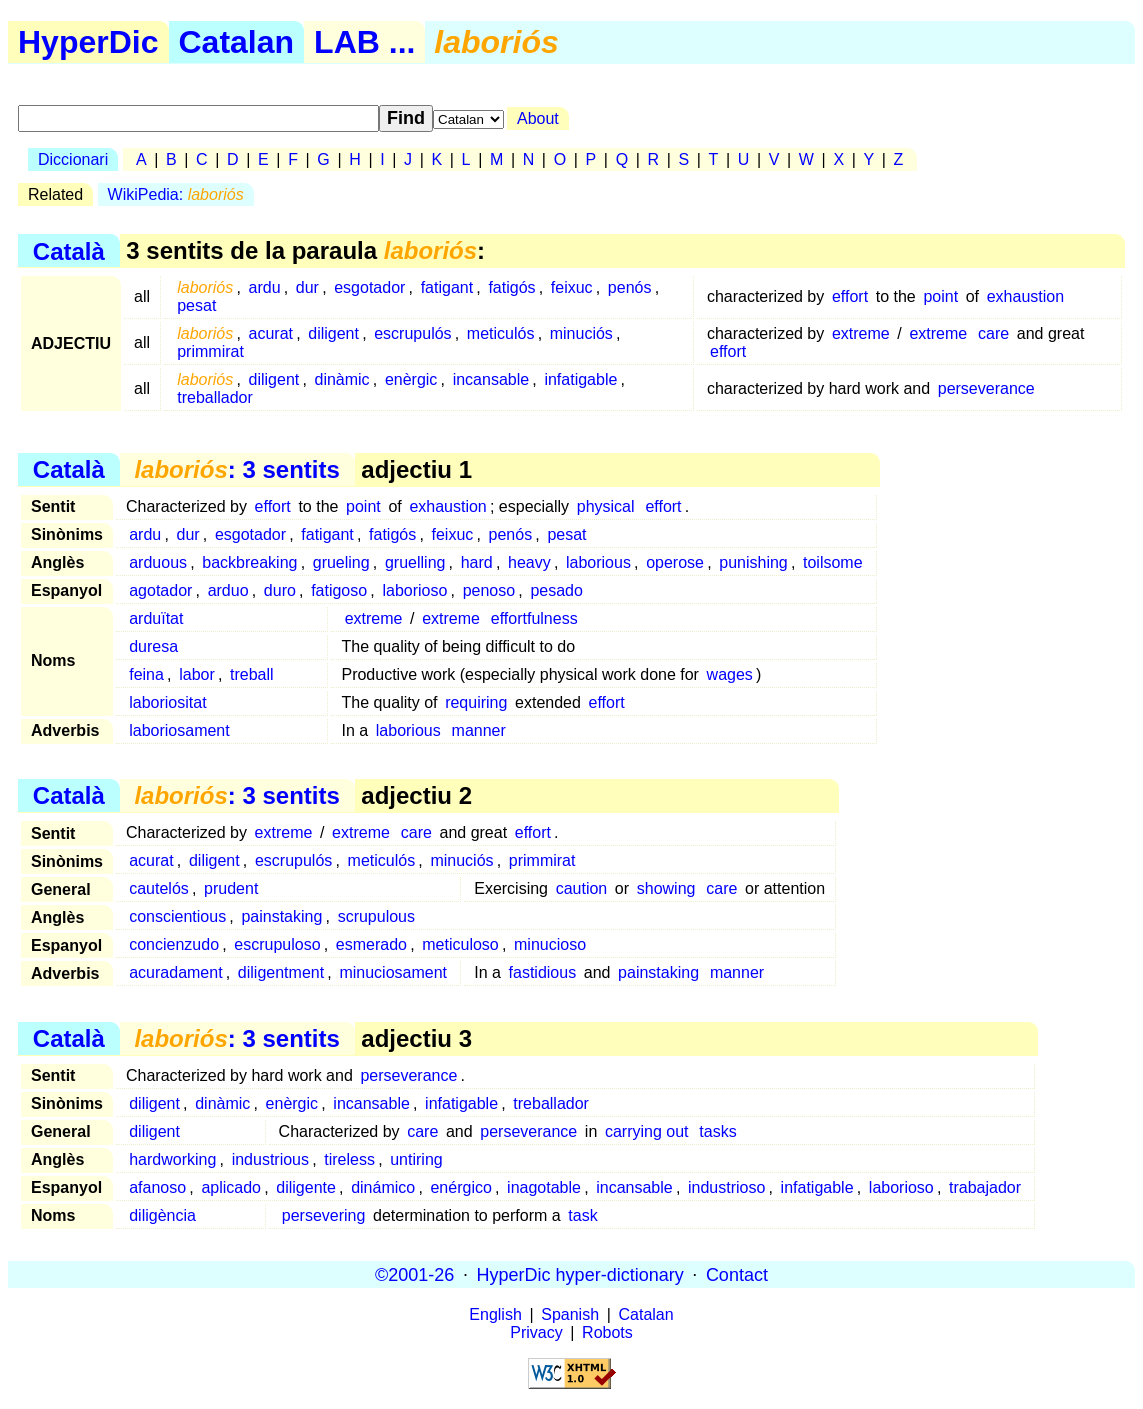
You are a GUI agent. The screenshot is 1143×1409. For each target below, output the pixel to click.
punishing (753, 562)
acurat (271, 333)
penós (630, 287)
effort (850, 296)
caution (582, 888)
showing (666, 888)
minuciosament (393, 972)
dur (307, 287)
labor (197, 674)
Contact (737, 1274)
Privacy (536, 1332)
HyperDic (88, 42)
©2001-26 (414, 1274)
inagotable (544, 1187)
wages (730, 674)
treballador (215, 397)
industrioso (726, 1187)
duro (280, 590)
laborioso (414, 590)
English (495, 1314)
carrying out (647, 1131)
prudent (231, 888)
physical (606, 506)
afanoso (157, 1187)
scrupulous (376, 916)
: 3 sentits (236, 469)
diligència (162, 1215)
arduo (228, 590)
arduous (158, 562)
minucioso (550, 944)
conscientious (177, 916)
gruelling (415, 562)
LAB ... (364, 42)
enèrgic (411, 379)
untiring (416, 1159)
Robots (607, 1332)
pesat (196, 305)
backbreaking (249, 562)
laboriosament (179, 730)
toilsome (833, 562)
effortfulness (534, 618)
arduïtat (156, 618)
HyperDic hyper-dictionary (580, 1274)
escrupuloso (277, 944)
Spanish (570, 1314)
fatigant (447, 287)
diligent (333, 333)
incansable (491, 379)
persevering (324, 1215)
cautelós (159, 888)
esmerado (371, 944)
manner (479, 730)
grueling (341, 562)
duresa (153, 646)
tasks (717, 1131)
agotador (160, 590)
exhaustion (1025, 296)
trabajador (985, 1187)
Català (69, 250)
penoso (489, 590)
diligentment (281, 972)
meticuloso (460, 944)
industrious (270, 1159)
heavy (529, 562)
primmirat (210, 351)
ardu (265, 287)
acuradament (175, 972)
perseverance (986, 388)
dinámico (383, 1187)
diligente (306, 1187)
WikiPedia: (176, 194)
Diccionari (73, 159)
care (993, 333)
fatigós (511, 287)
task (582, 1215)
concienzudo (174, 944)
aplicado (231, 1187)
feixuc (572, 287)
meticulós (501, 333)
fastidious (543, 972)
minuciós (581, 333)
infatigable (580, 379)
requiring (476, 702)
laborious (598, 562)
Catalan (237, 42)
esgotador (369, 287)
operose (675, 562)
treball (252, 674)
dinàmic (341, 379)
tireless (349, 1159)
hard (477, 562)
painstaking (281, 916)
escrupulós (412, 333)
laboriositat (167, 702)
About (538, 118)
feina (146, 674)
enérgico (460, 1187)
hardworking (172, 1159)
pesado (556, 590)
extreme (861, 333)
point (940, 296)
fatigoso (339, 590)
